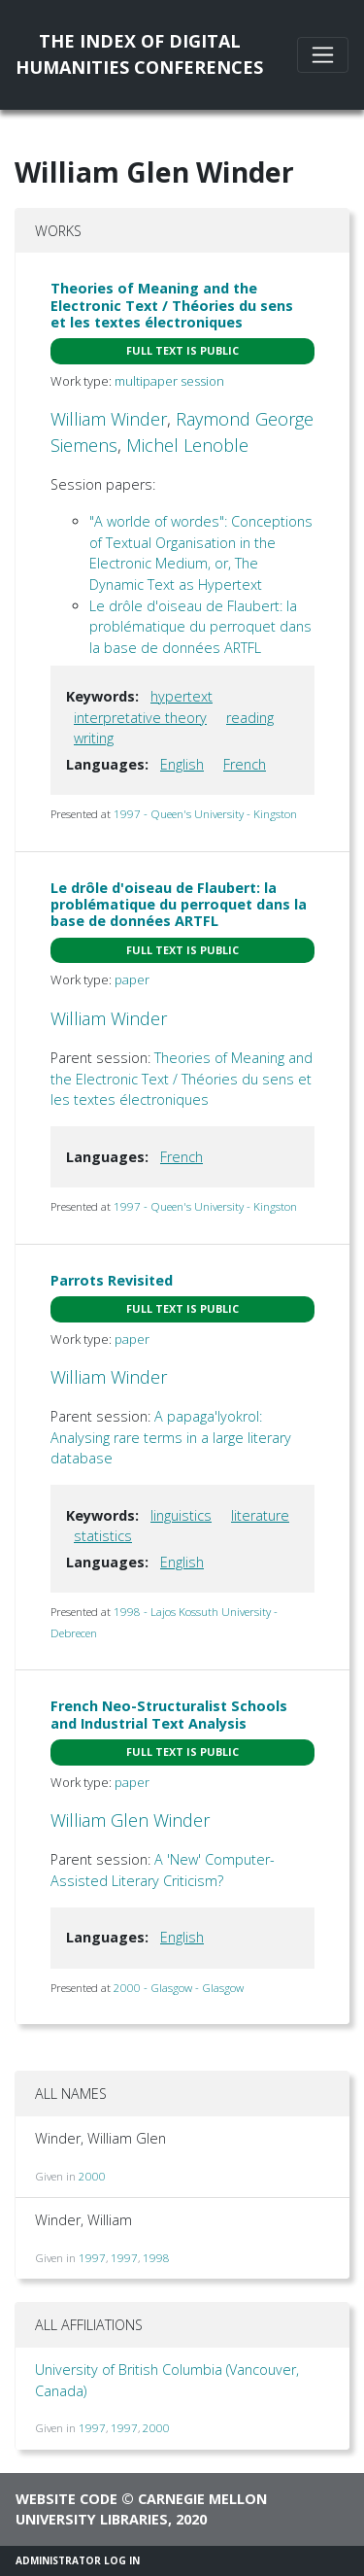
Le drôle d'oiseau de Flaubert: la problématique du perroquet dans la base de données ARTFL (200, 627)
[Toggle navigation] (322, 55)
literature (260, 1515)
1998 (156, 2257)
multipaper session (169, 381)
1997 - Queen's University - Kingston (205, 814)
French (244, 764)
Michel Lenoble (187, 445)
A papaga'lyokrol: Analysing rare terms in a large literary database (170, 1437)
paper (132, 979)
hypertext (181, 696)
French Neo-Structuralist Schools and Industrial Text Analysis (168, 1714)
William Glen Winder (130, 1820)
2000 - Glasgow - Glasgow (179, 1987)
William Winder (108, 418)
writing (94, 738)
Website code (66, 2499)
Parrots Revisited (111, 1280)
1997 (92, 2257)
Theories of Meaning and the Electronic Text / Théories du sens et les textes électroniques (171, 305)
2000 (92, 2176)
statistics (103, 1536)
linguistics (181, 1515)
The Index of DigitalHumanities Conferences (139, 54)
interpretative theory (140, 717)
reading (250, 717)
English (182, 764)
